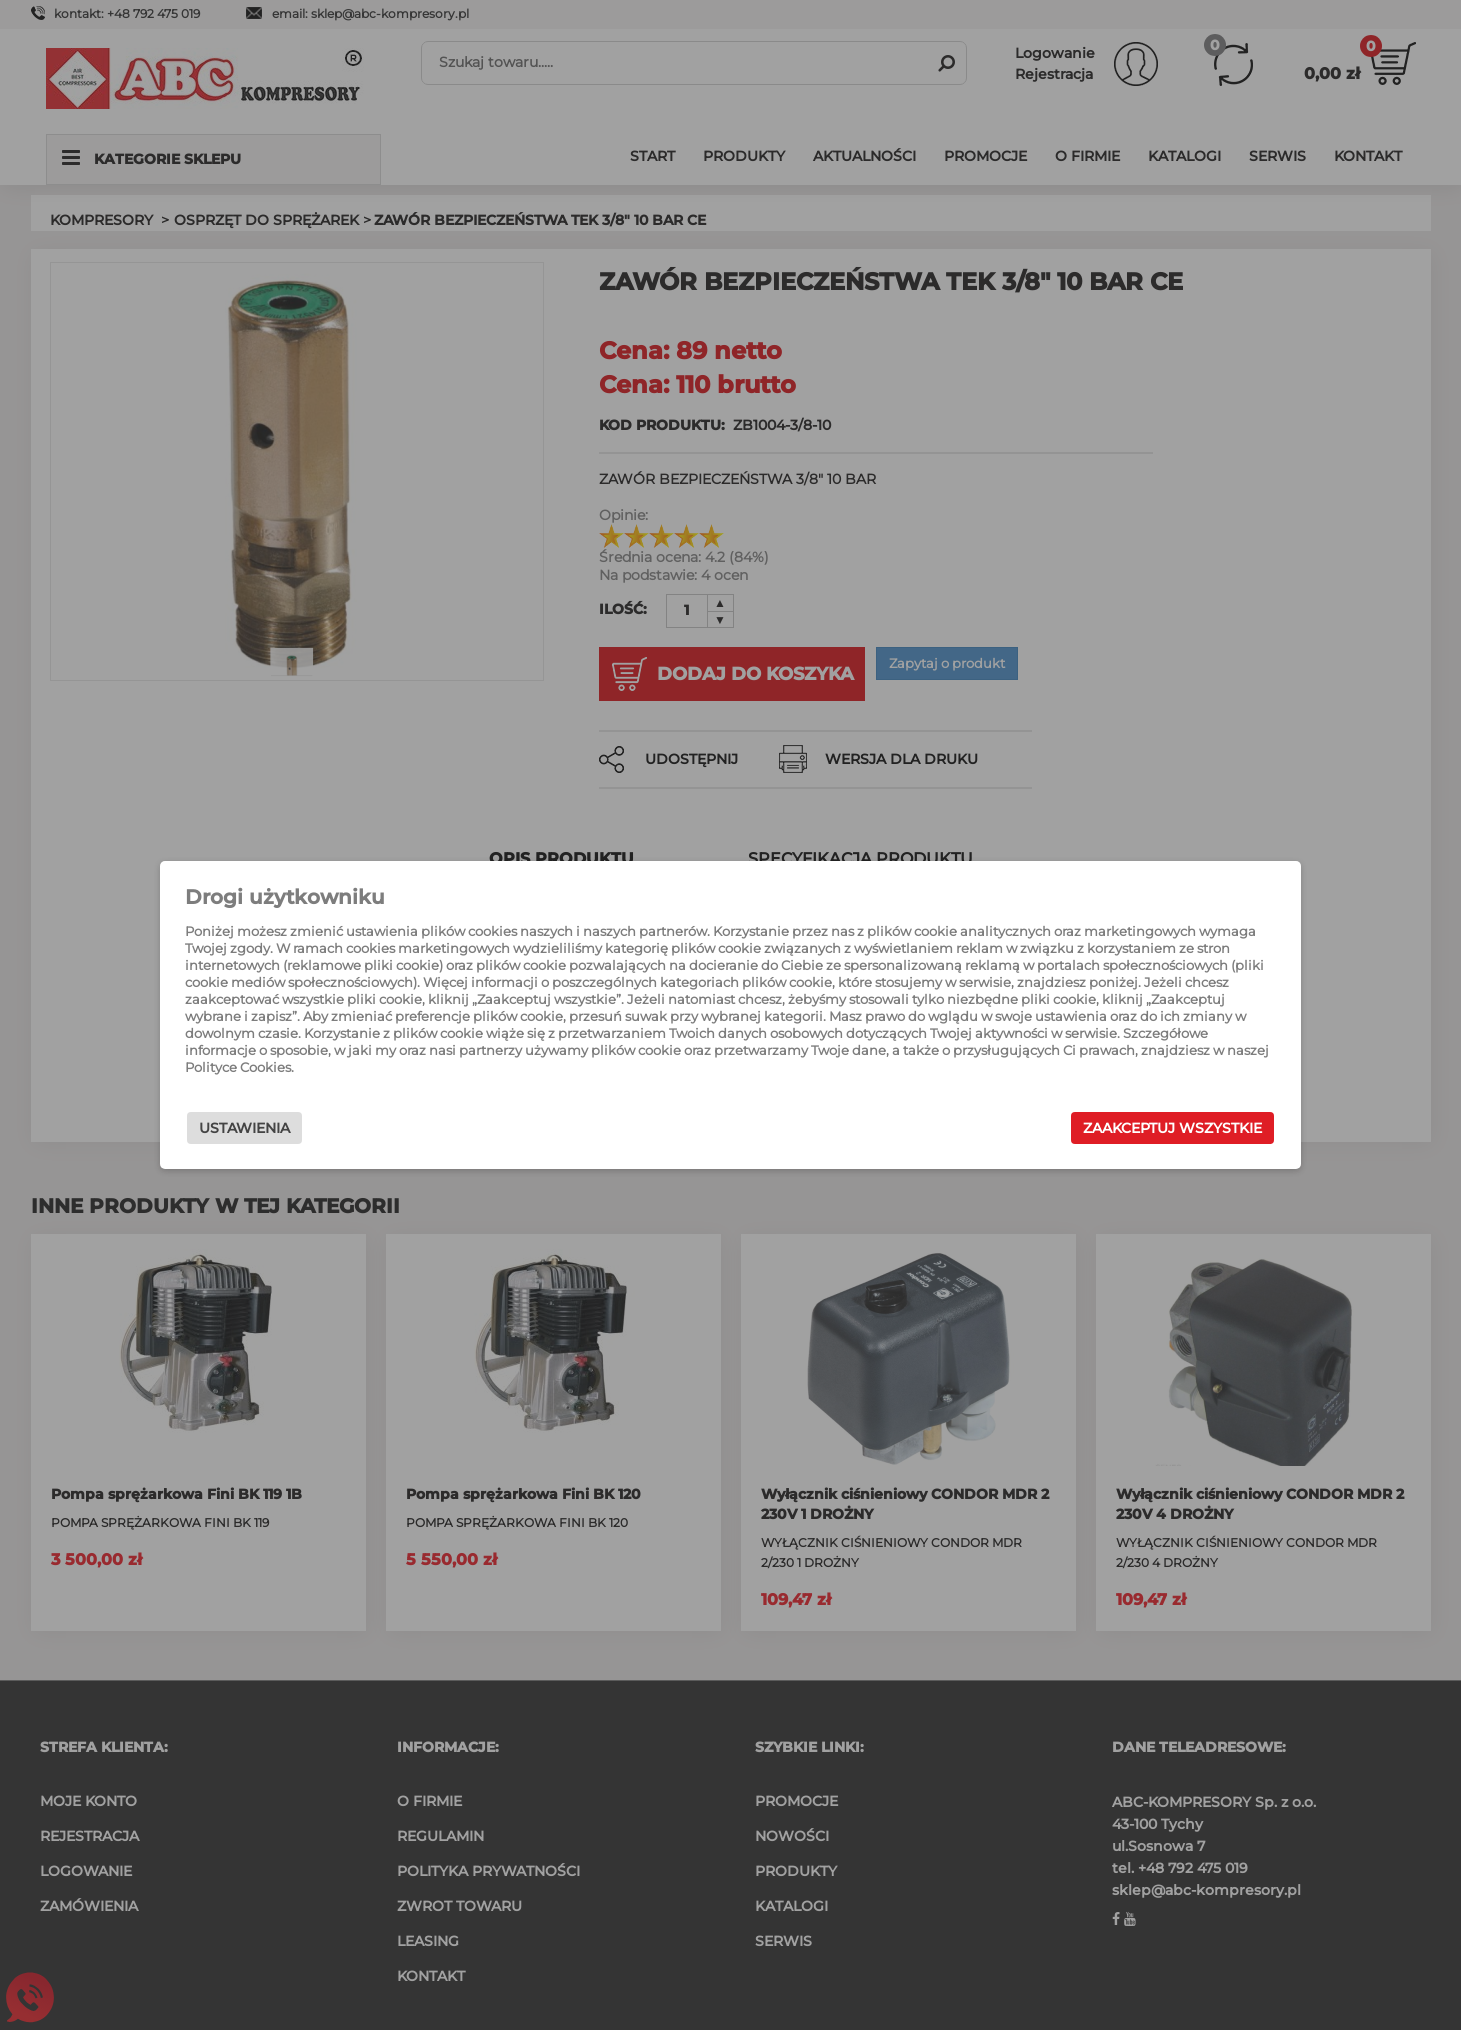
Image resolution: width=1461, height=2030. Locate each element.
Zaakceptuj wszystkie (1090, 1130)
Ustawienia (327, 1130)
